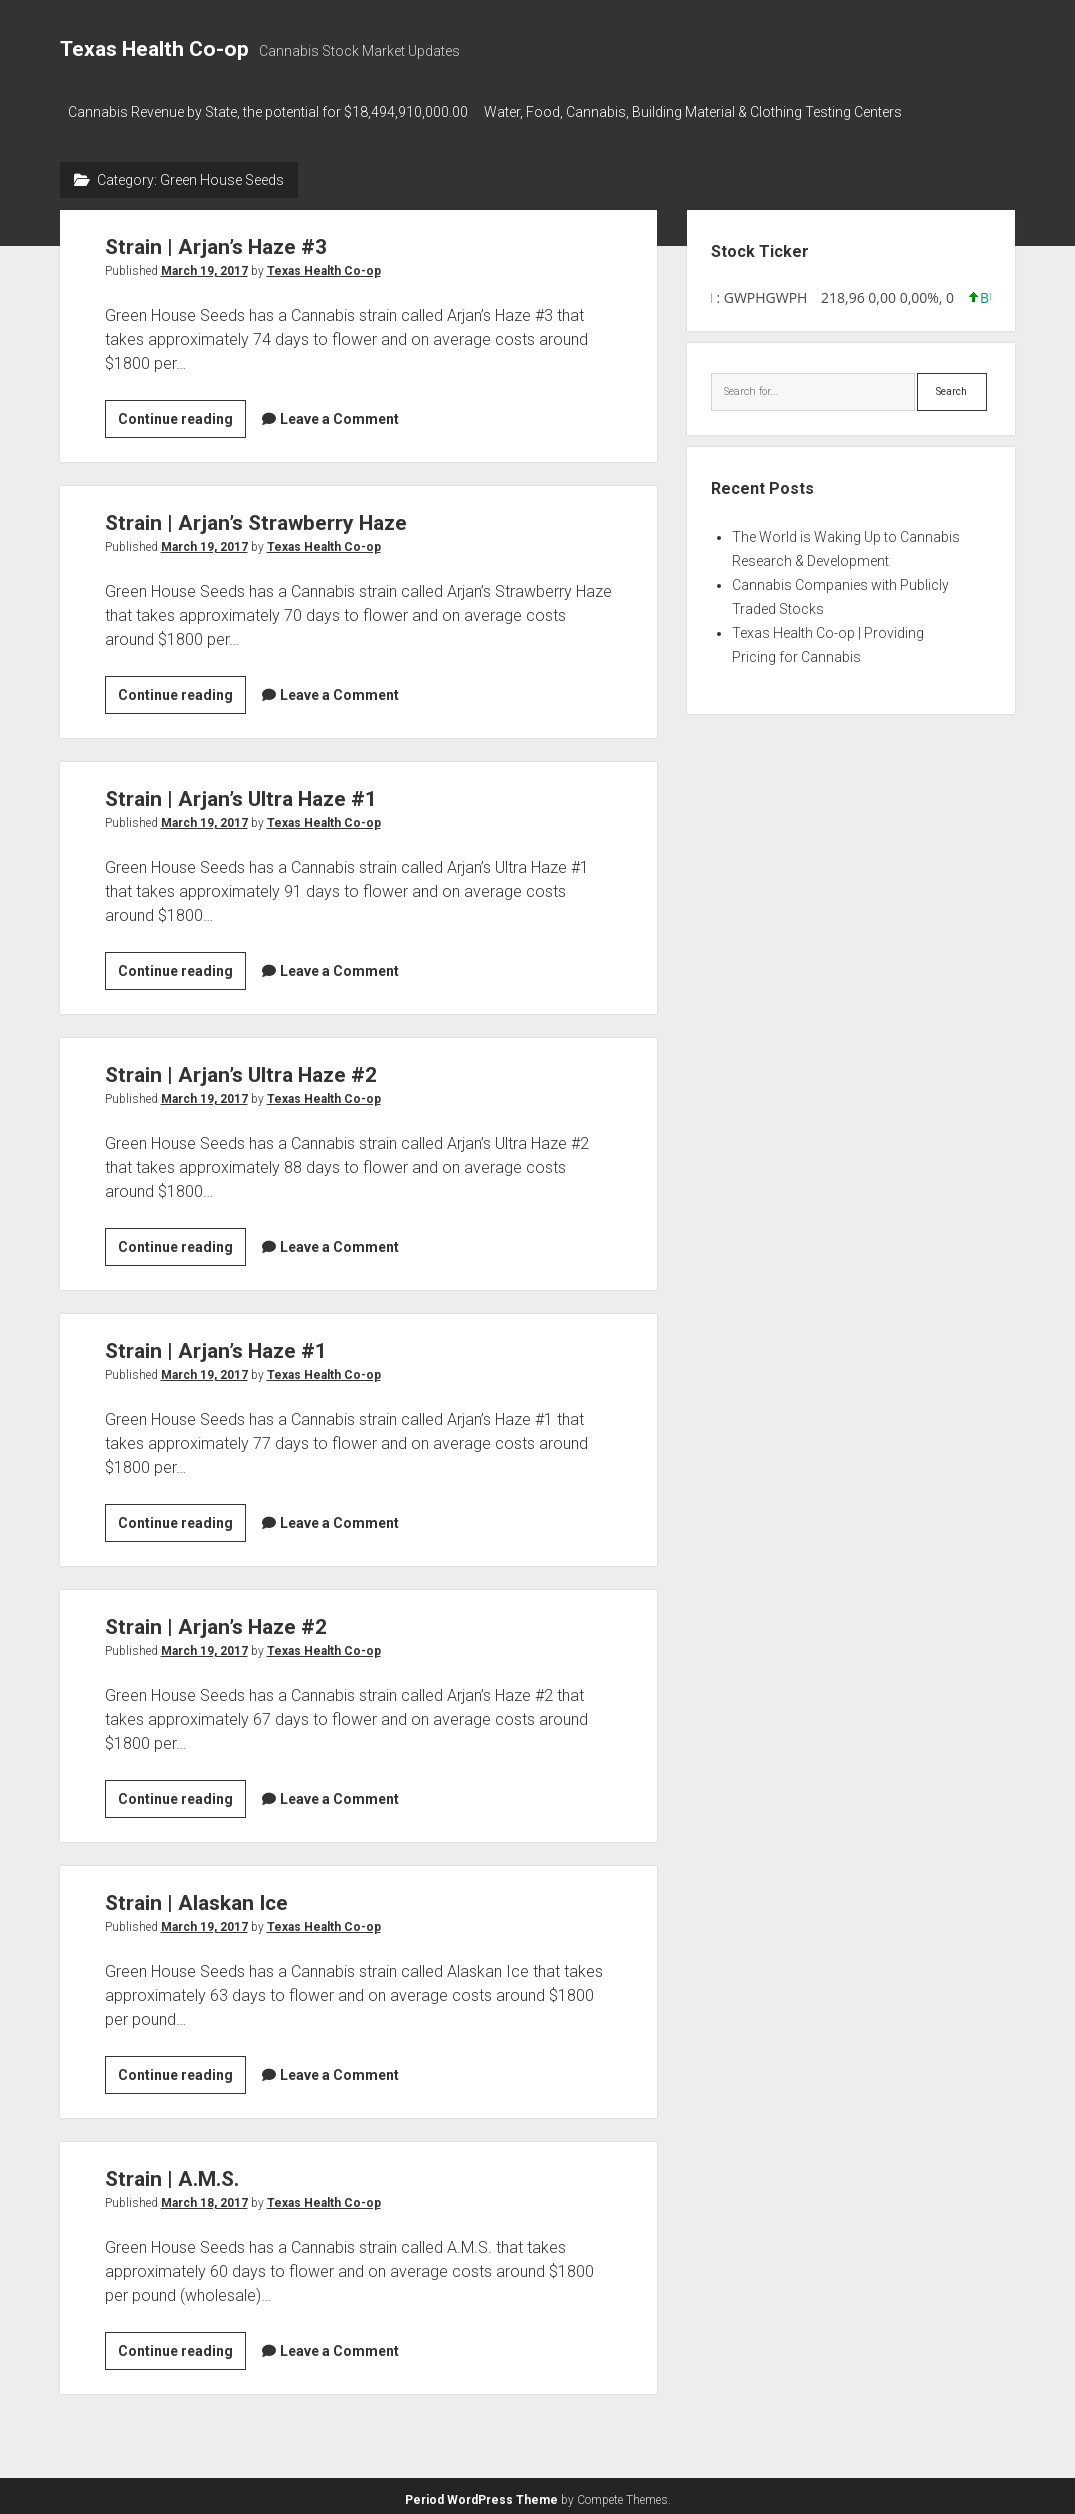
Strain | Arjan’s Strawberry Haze (256, 517)
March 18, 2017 (204, 2197)
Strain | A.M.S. (172, 2173)
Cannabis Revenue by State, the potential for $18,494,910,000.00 (268, 112)
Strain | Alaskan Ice (196, 1897)
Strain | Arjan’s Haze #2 (216, 1621)
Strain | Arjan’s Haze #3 (216, 241)
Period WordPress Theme (481, 2494)
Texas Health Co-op (154, 49)
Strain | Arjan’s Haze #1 (216, 1345)
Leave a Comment (339, 413)
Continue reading (182, 416)
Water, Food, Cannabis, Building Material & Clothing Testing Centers (703, 112)
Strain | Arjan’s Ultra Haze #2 (241, 1069)
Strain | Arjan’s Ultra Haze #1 (241, 793)
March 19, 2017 (204, 265)
